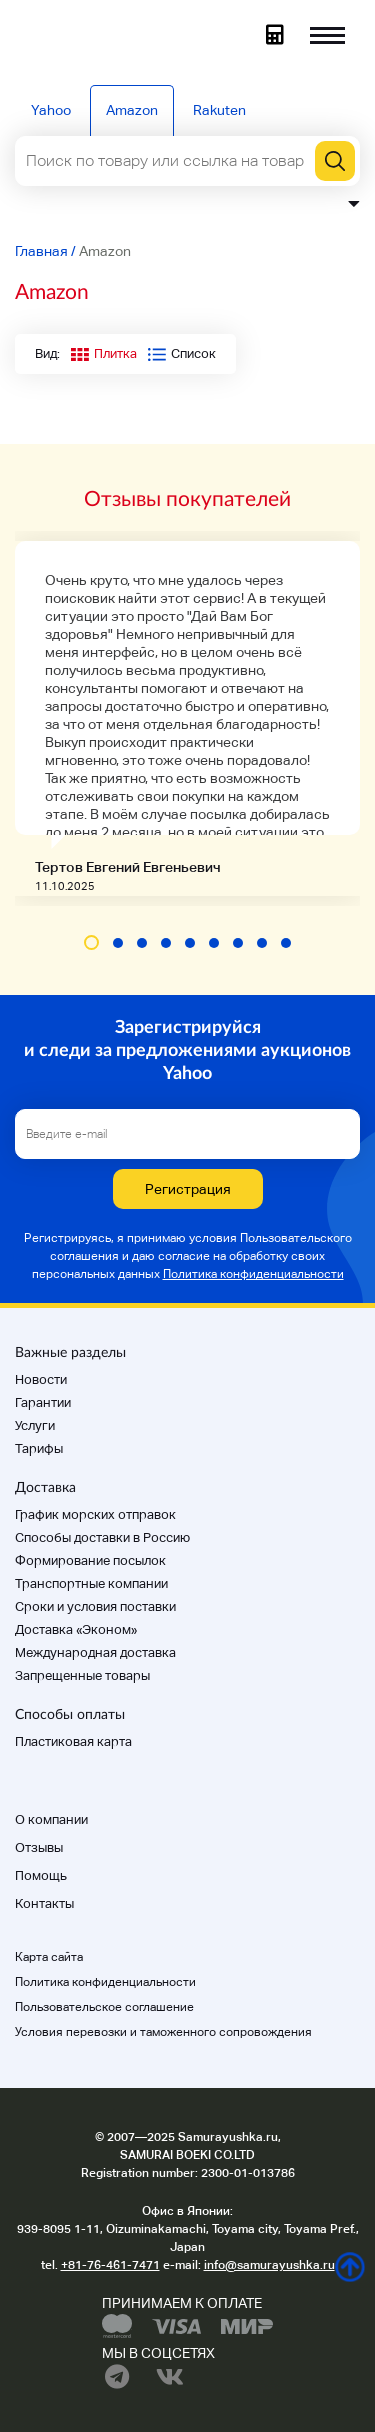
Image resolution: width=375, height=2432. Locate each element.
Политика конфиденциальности (253, 1274)
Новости (41, 1379)
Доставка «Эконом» (76, 1629)
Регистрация (188, 1189)
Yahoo (51, 110)
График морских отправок (95, 1514)
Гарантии (43, 1402)
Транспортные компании (91, 1583)
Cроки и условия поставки (95, 1606)
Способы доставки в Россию (102, 1537)
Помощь (41, 1875)
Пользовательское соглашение (104, 2007)
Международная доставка (95, 1652)
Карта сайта (49, 1957)
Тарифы (39, 1448)
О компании (51, 1819)
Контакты (44, 1903)
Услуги (35, 1425)
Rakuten (219, 110)
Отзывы (39, 1847)
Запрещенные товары (82, 1675)
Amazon (132, 110)
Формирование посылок (90, 1560)
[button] (91, 942)
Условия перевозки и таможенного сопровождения (163, 2032)
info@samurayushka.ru (269, 2265)
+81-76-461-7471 (110, 2265)
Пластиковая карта (73, 1741)
